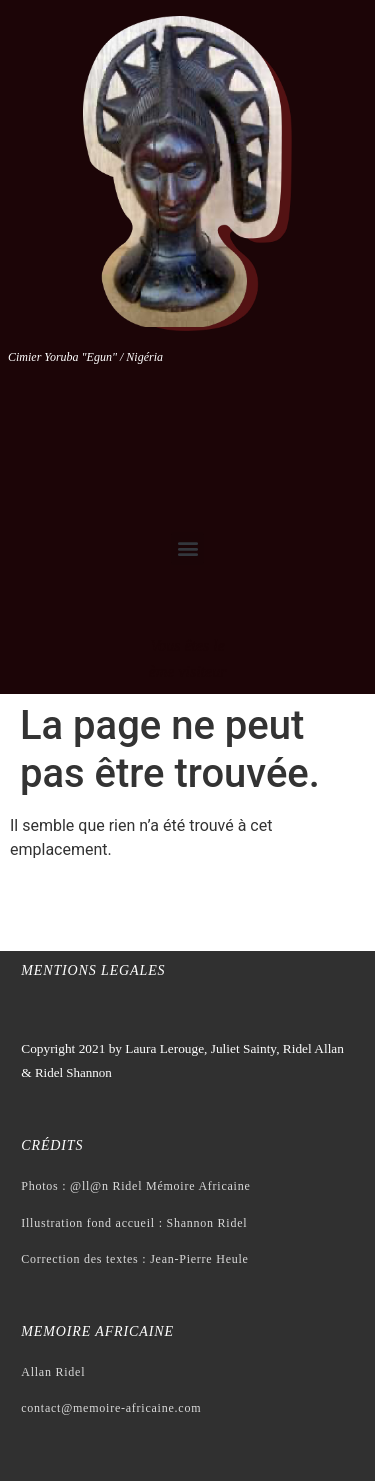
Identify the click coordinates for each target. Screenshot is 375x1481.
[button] (187, 548)
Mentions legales (93, 970)
